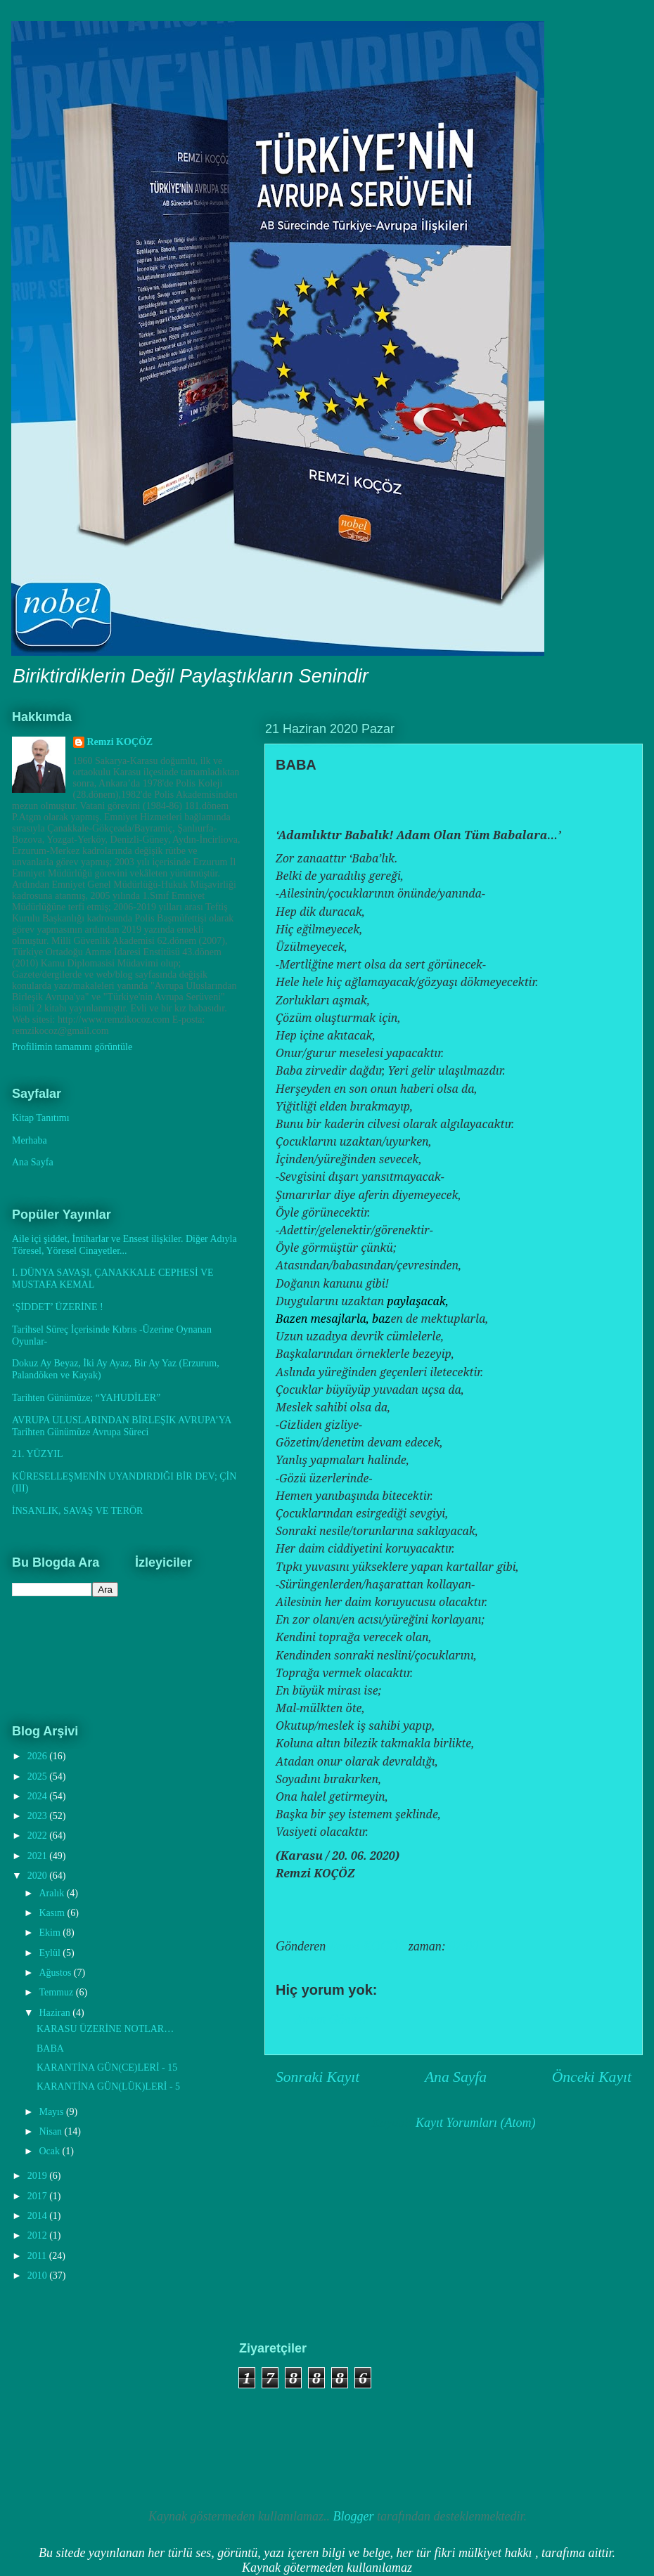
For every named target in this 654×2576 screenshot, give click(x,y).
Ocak (50, 2151)
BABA (50, 2048)
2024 (38, 1796)
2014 (38, 2216)
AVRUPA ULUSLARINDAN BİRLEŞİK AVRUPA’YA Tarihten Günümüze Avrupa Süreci (121, 1426)
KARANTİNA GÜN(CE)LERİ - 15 (107, 2067)
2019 (38, 2175)
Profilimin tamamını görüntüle (72, 1047)
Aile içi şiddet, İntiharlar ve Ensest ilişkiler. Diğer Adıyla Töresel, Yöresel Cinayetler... (124, 1245)
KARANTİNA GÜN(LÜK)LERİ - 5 (108, 2086)
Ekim (51, 1932)
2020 (38, 1875)
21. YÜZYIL (37, 1454)
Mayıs (52, 2111)
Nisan (51, 2131)
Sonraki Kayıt (317, 2077)
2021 (38, 1856)
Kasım (53, 1913)
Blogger (353, 2516)
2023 (38, 1816)
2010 (38, 2275)
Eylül (51, 1953)
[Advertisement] (91, 2411)
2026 (38, 1756)
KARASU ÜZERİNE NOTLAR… (105, 2029)
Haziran (55, 2012)
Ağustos (56, 1972)
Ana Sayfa (456, 2077)
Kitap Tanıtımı (41, 1118)
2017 (38, 2196)
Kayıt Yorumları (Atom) (475, 2123)
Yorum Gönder (330, 2019)
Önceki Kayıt (591, 2077)
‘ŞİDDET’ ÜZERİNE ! (57, 1307)
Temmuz (57, 1992)
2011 (38, 2256)
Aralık (52, 1893)
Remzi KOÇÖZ (120, 742)
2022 (38, 1835)
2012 (38, 2235)
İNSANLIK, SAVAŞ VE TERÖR (77, 1511)
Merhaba (29, 1140)
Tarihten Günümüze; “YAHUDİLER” (86, 1397)
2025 (38, 1776)
